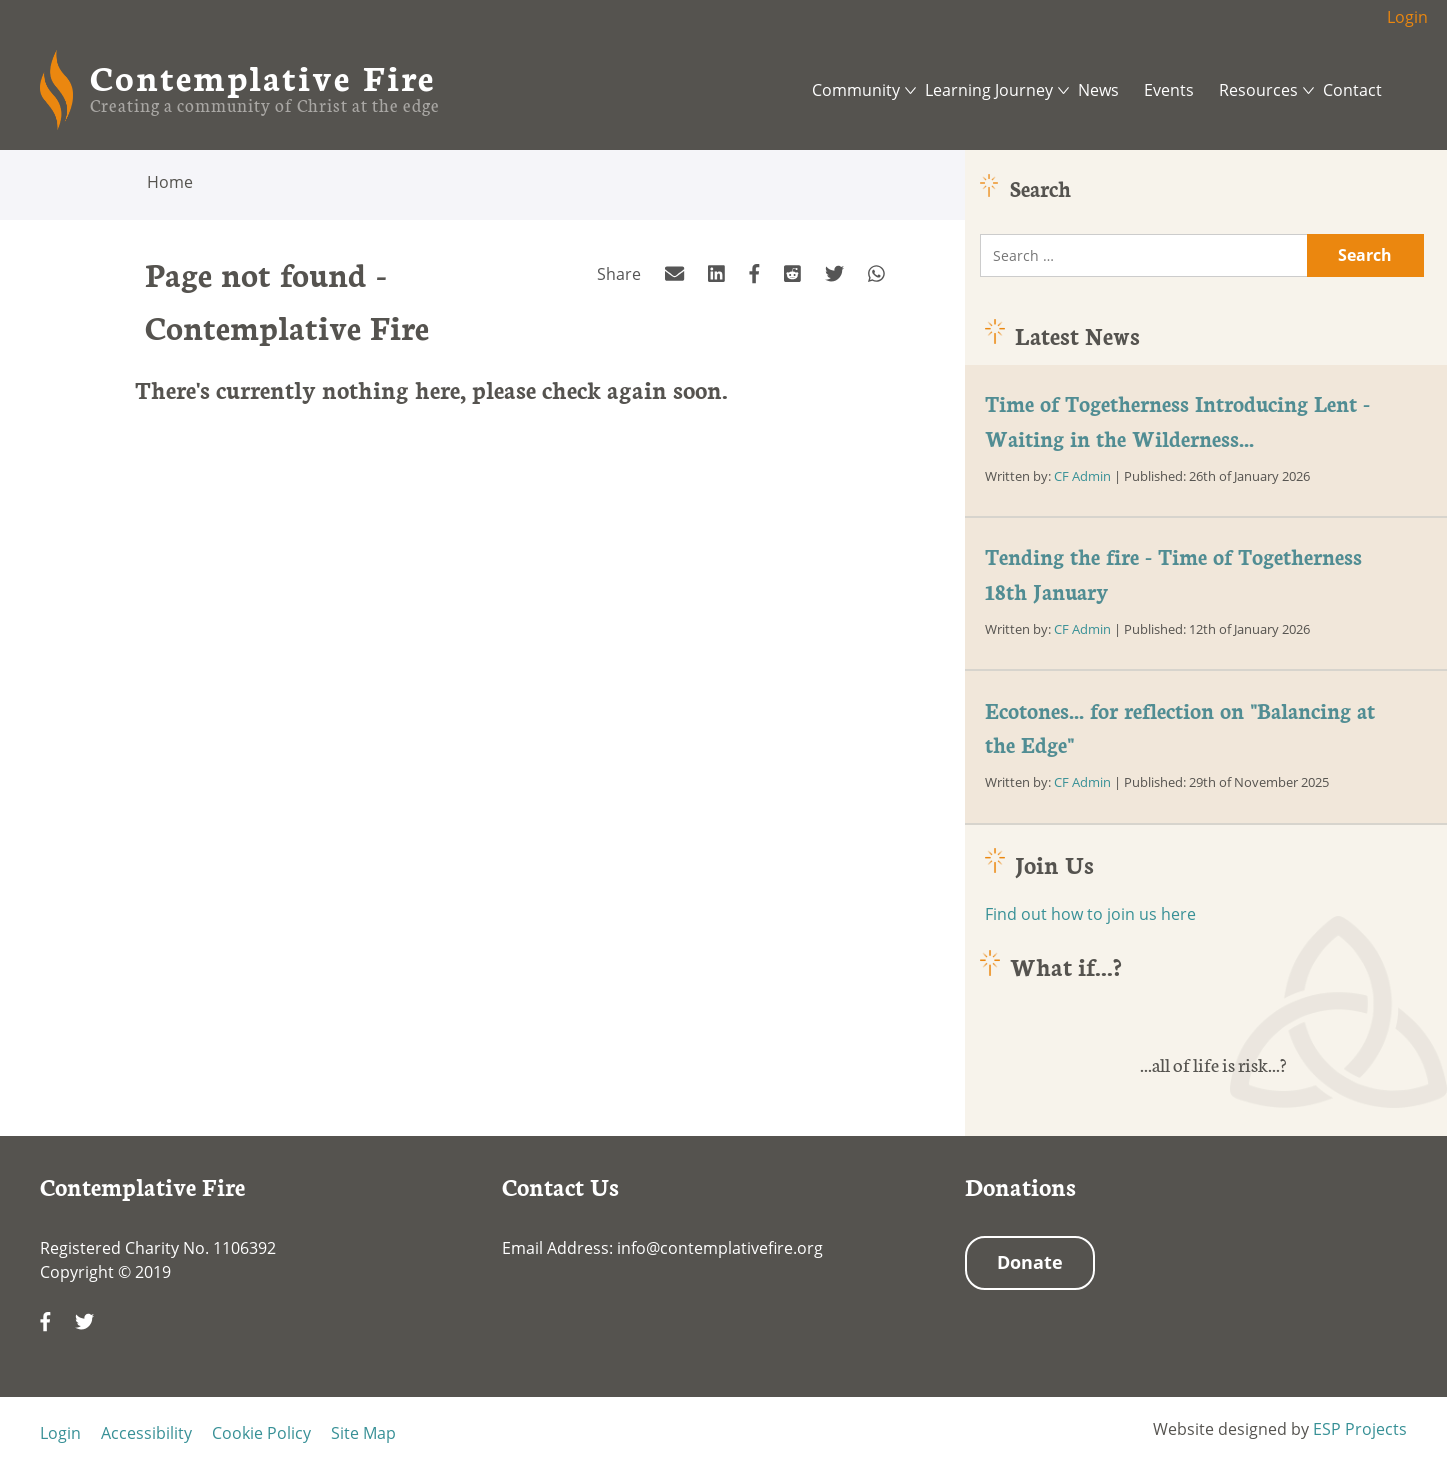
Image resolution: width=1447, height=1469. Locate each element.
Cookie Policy (261, 1433)
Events (1169, 90)
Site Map (363, 1433)
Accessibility (146, 1433)
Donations (1020, 1186)
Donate (1030, 1262)
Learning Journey (989, 90)
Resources (1258, 90)
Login (1407, 17)
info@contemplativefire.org (720, 1248)
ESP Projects (1360, 1429)
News (1098, 90)
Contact (1352, 90)
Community (856, 90)
